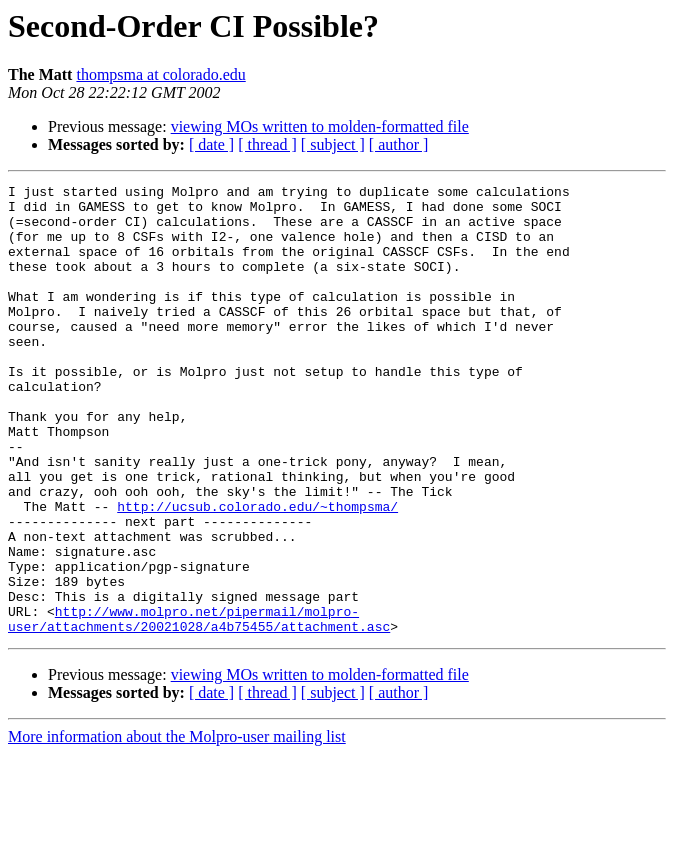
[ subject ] (333, 144)
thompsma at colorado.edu (160, 74)
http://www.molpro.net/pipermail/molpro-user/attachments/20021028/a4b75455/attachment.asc (199, 707)
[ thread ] (267, 144)
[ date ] (211, 144)
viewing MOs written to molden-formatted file (320, 126)
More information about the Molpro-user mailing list (177, 826)
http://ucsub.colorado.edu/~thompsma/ (257, 572)
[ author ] (399, 144)
